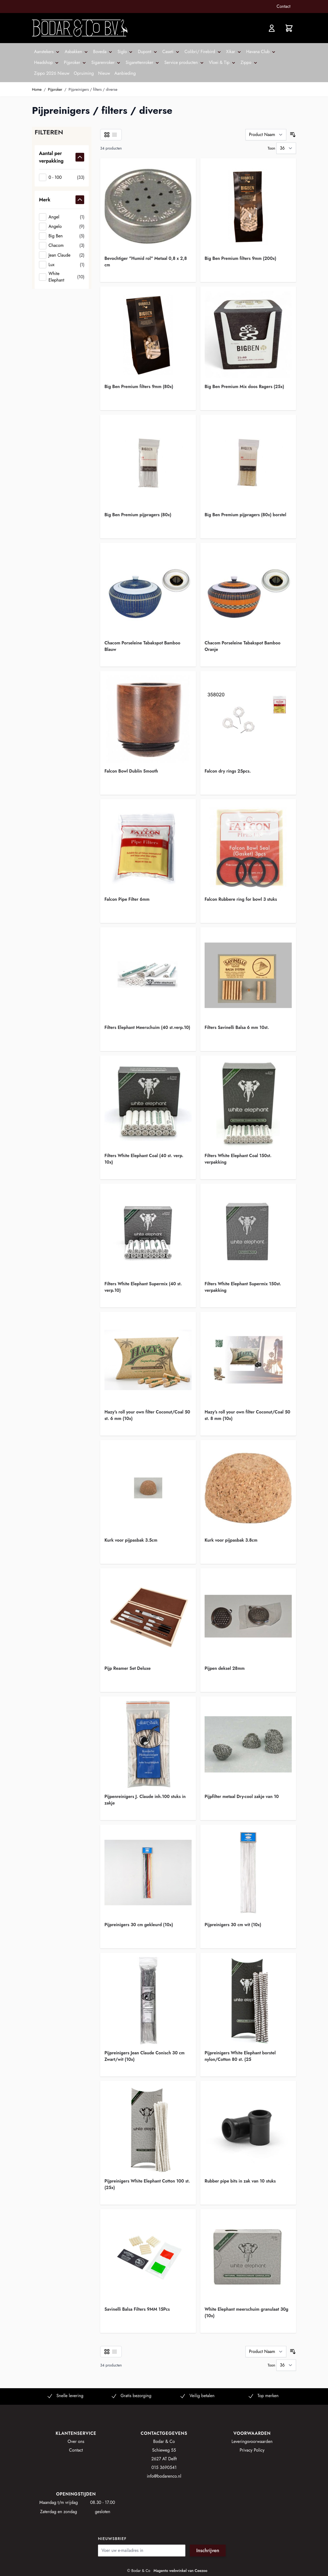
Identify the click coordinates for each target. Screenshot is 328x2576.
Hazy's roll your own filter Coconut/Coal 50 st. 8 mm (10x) (247, 1415)
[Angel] (61, 217)
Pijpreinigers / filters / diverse (92, 89)
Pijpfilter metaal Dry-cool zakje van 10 (242, 1796)
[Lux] (61, 264)
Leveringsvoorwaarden (252, 2441)
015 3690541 (164, 2467)
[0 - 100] (61, 177)
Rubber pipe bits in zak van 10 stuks (240, 2181)
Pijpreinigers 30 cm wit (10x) (233, 1925)
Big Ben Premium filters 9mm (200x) (240, 258)
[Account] (272, 28)
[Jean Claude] (61, 255)
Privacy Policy (252, 2450)
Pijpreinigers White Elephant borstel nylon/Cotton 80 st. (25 (240, 2056)
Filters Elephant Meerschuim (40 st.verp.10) (147, 1027)
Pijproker (55, 89)
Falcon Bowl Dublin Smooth (131, 771)
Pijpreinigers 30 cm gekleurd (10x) (138, 1925)
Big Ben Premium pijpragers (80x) (137, 515)
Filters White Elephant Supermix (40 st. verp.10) (143, 1287)
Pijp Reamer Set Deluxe (127, 1668)
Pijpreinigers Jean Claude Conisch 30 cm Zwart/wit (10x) (144, 2056)
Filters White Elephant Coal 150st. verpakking (238, 1159)
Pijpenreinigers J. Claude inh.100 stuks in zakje (145, 1799)
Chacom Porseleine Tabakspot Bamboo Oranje (242, 646)
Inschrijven (207, 2550)
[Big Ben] (61, 236)
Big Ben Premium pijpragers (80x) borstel (245, 515)
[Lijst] (114, 134)
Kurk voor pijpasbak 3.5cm (130, 1540)
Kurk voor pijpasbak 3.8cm (231, 1540)
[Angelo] (61, 226)
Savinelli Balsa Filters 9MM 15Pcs (137, 2309)
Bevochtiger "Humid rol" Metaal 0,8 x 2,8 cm (145, 261)
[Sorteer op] (265, 134)
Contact (283, 6)
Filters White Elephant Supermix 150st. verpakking (243, 1287)
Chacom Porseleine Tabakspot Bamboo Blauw (142, 646)
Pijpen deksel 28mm (225, 1668)
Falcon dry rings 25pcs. (228, 771)
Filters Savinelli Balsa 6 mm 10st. (237, 1027)
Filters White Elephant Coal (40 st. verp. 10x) (143, 1159)
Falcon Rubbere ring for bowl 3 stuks (241, 899)
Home (37, 89)
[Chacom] (61, 245)
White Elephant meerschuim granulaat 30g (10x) (246, 2312)
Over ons (76, 2441)
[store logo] (79, 28)
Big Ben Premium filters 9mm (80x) (138, 386)
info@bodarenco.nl (164, 2476)
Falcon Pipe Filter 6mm (126, 899)
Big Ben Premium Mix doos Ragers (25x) (244, 386)
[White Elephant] (61, 276)
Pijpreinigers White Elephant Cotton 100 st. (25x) (147, 2184)
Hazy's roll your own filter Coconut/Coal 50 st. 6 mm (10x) (147, 1415)
